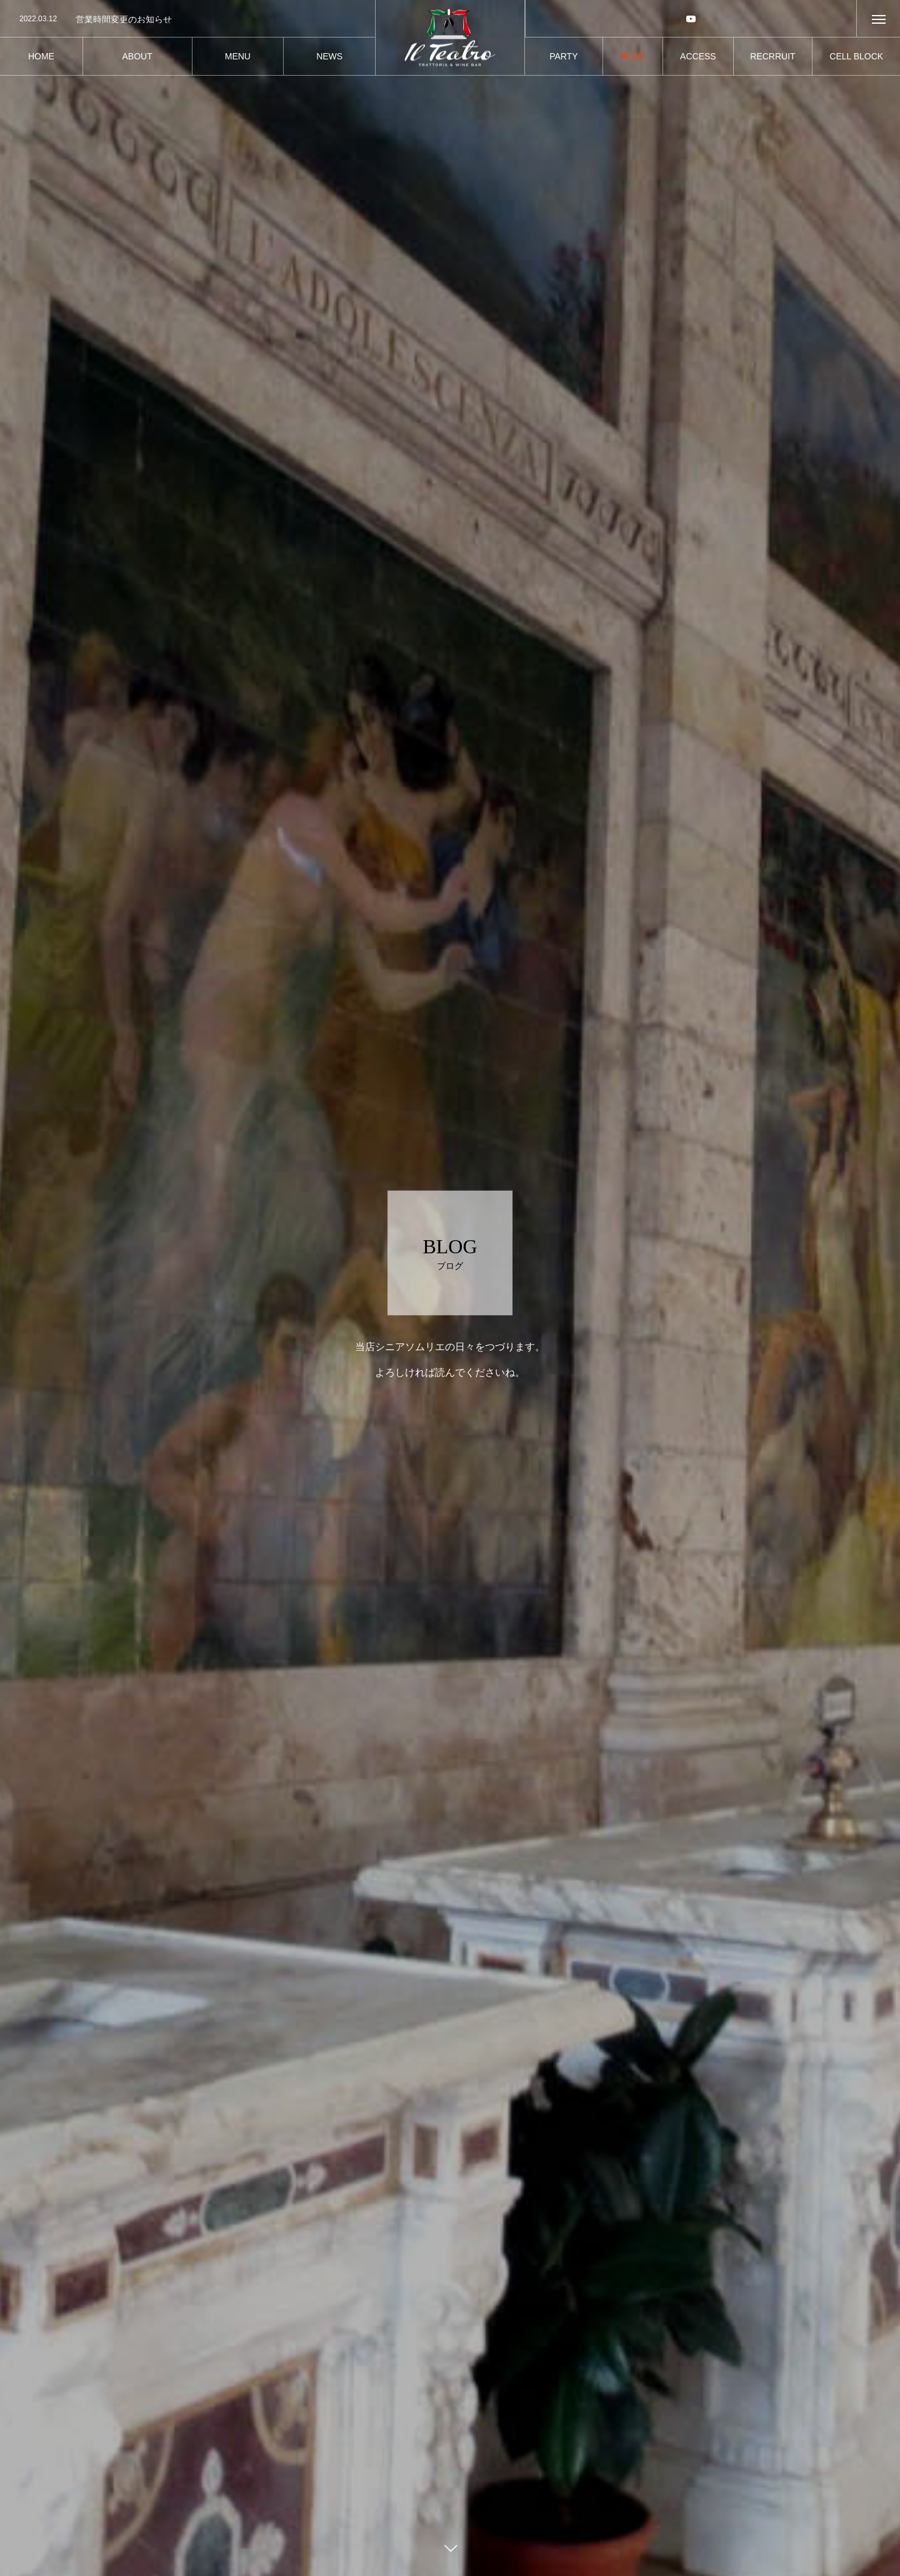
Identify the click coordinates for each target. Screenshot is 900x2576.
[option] (187, 19)
